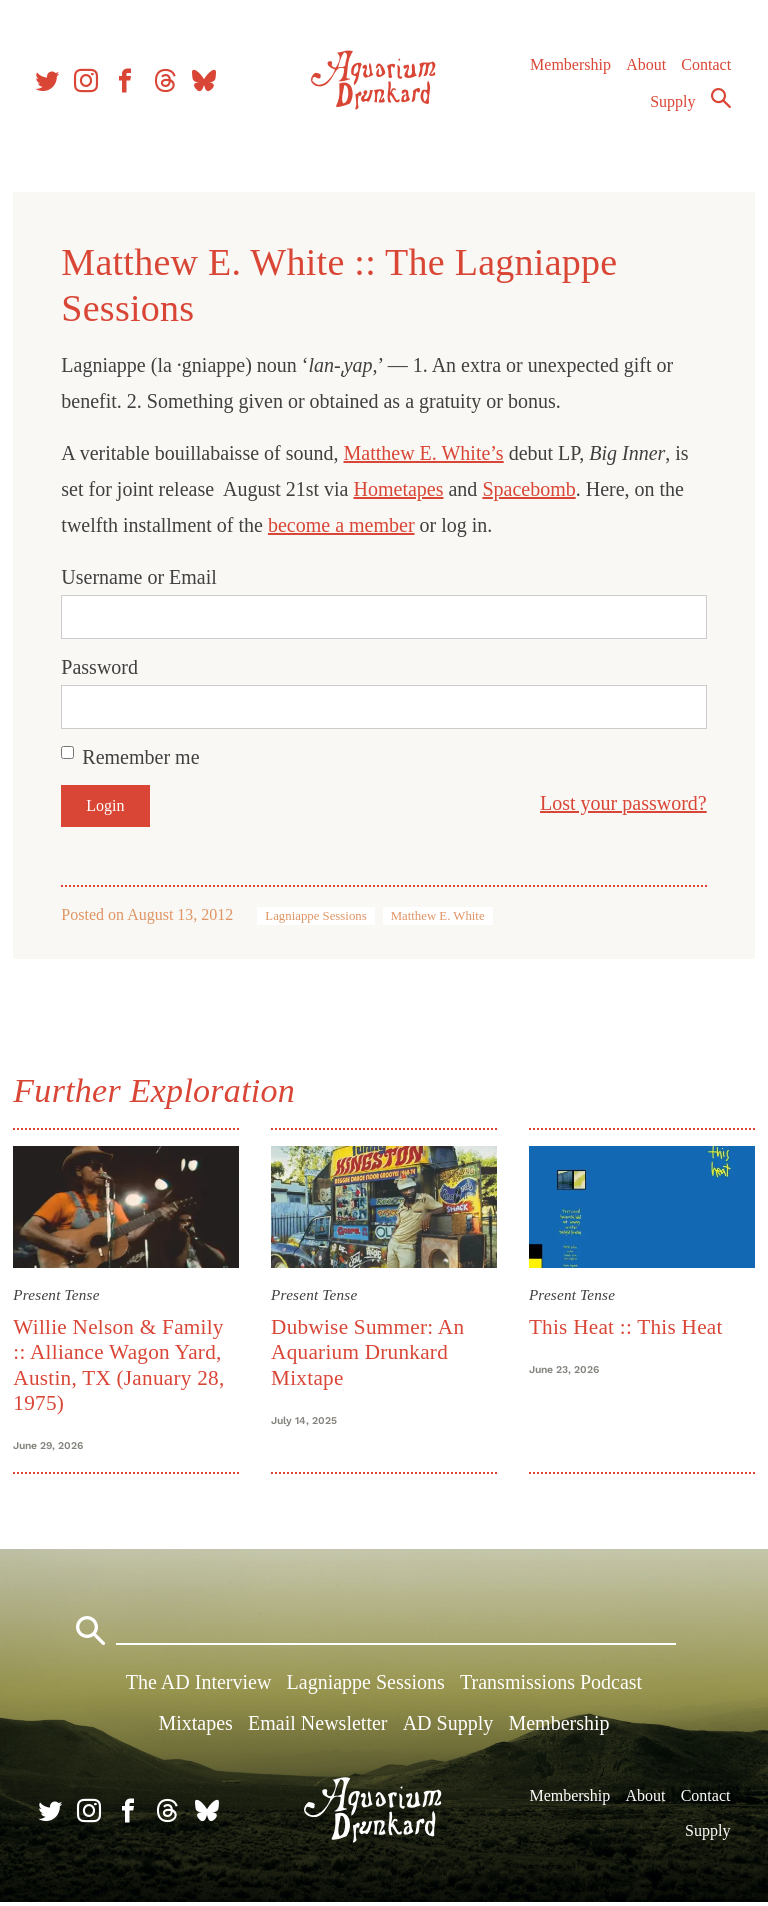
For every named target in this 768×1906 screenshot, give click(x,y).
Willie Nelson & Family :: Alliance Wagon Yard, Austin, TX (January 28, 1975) (121, 1364)
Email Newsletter (317, 1727)
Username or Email (142, 577)
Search (720, 103)
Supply (672, 106)
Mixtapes (195, 1727)
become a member (344, 525)
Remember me (143, 757)
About (645, 69)
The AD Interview (199, 1686)
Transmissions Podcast (551, 1686)
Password (102, 667)
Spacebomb (531, 489)
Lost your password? (620, 803)
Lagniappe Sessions (318, 916)
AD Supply (448, 1727)
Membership (569, 69)
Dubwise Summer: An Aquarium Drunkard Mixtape (368, 1351)
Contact (706, 69)
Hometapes (401, 489)
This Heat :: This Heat (625, 1326)
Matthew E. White (440, 916)
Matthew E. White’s (426, 453)
